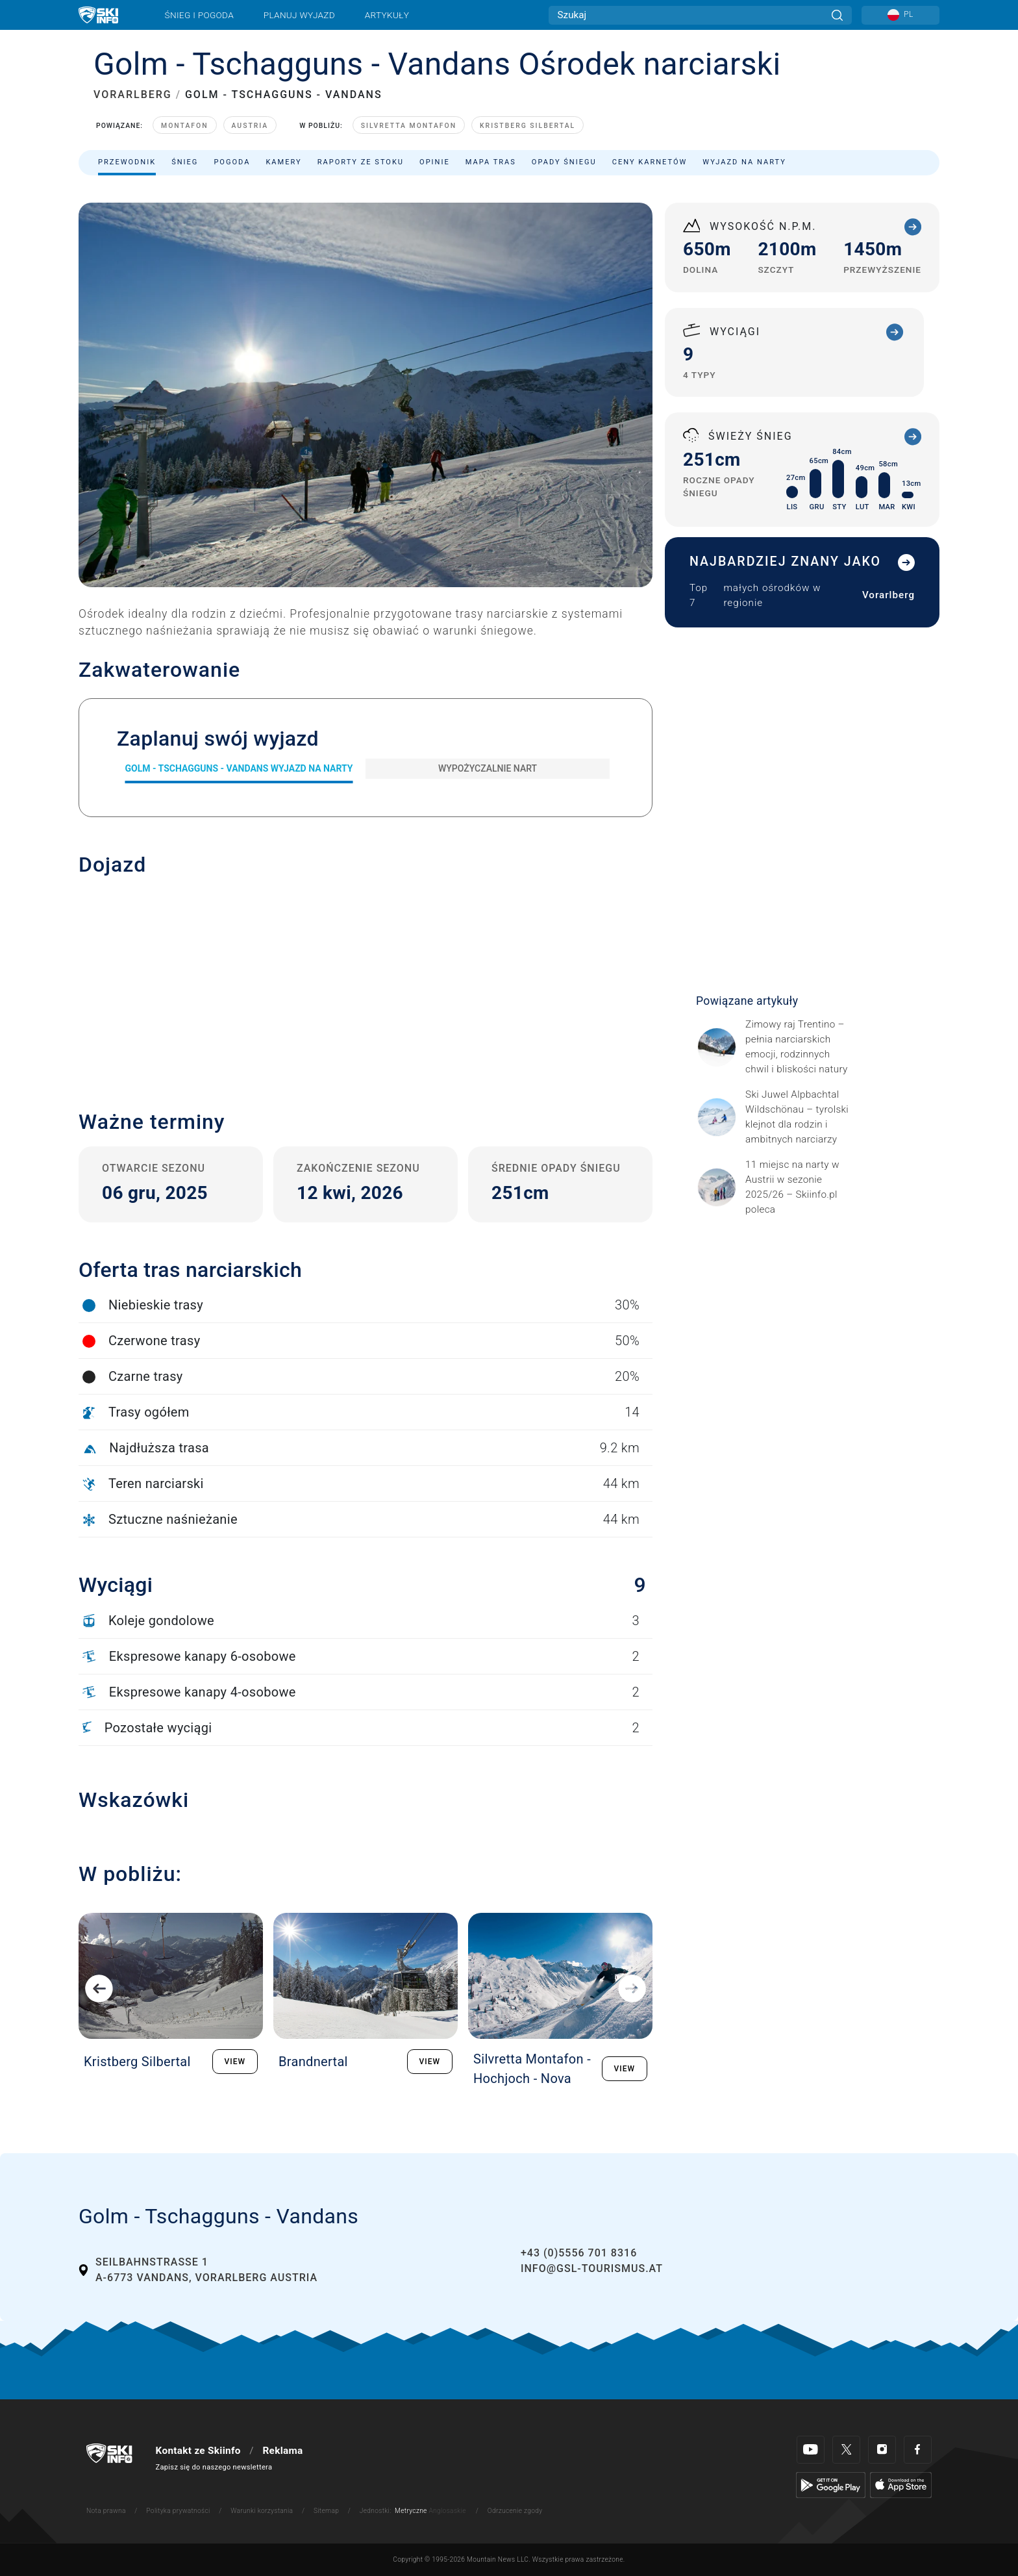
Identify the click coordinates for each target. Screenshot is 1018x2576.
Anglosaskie (447, 2510)
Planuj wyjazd (299, 15)
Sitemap (326, 2510)
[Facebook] (918, 2450)
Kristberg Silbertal (527, 125)
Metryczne (411, 2510)
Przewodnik (127, 162)
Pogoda (232, 162)
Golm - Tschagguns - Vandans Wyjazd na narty (239, 768)
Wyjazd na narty (744, 162)
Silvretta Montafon (408, 125)
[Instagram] (882, 2450)
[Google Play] (830, 2484)
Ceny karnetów (650, 162)
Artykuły (387, 15)
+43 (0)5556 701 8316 (579, 2253)
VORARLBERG (132, 94)
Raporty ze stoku (360, 162)
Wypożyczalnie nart (487, 768)
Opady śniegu (564, 162)
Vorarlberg (888, 595)
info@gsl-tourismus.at (592, 2268)
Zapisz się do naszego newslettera (214, 2467)
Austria (250, 125)
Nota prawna (106, 2510)
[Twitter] (846, 2450)
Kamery (283, 162)
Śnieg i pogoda (199, 15)
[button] (365, 983)
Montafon (184, 125)
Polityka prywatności (178, 2510)
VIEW (235, 2061)
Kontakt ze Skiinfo (198, 2450)
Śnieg (184, 162)
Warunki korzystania (261, 2510)
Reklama (282, 2450)
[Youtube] (811, 2450)
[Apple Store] (901, 2484)
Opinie (434, 162)
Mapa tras (491, 162)
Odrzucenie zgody (515, 2510)
